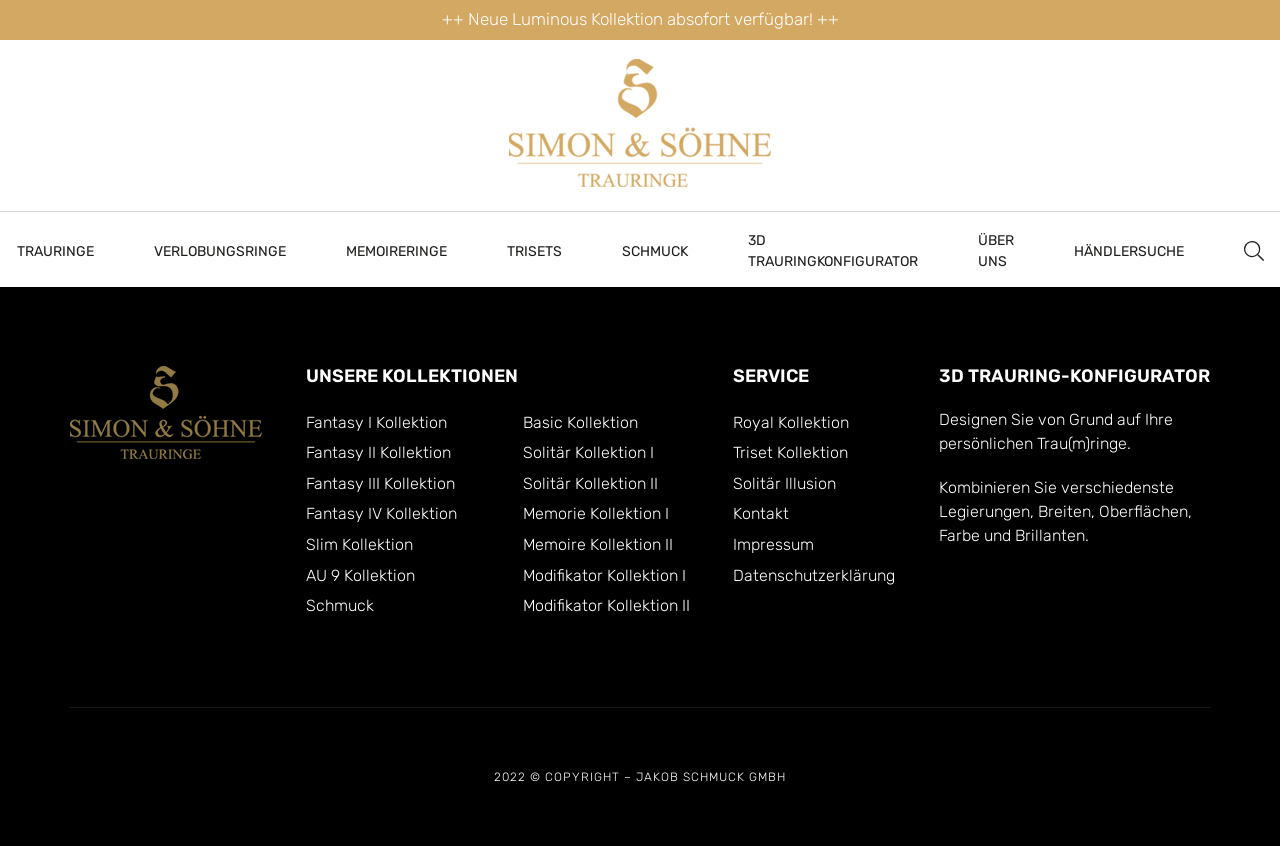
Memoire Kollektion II (598, 545)
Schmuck (655, 251)
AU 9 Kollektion (360, 576)
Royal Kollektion (791, 423)
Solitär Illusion (784, 484)
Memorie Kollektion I (596, 514)
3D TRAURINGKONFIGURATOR (833, 251)
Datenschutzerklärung (814, 576)
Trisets (534, 251)
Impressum (773, 545)
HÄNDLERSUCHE (1129, 251)
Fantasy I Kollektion (376, 423)
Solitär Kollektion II (590, 484)
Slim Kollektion (359, 545)
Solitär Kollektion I (588, 453)
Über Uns (996, 251)
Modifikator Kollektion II (606, 606)
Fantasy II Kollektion (378, 453)
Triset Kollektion (790, 453)
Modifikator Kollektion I (604, 576)
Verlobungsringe (220, 251)
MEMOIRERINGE (396, 251)
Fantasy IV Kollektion (381, 514)
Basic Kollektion (580, 423)
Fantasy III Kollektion (380, 484)
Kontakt (761, 514)
